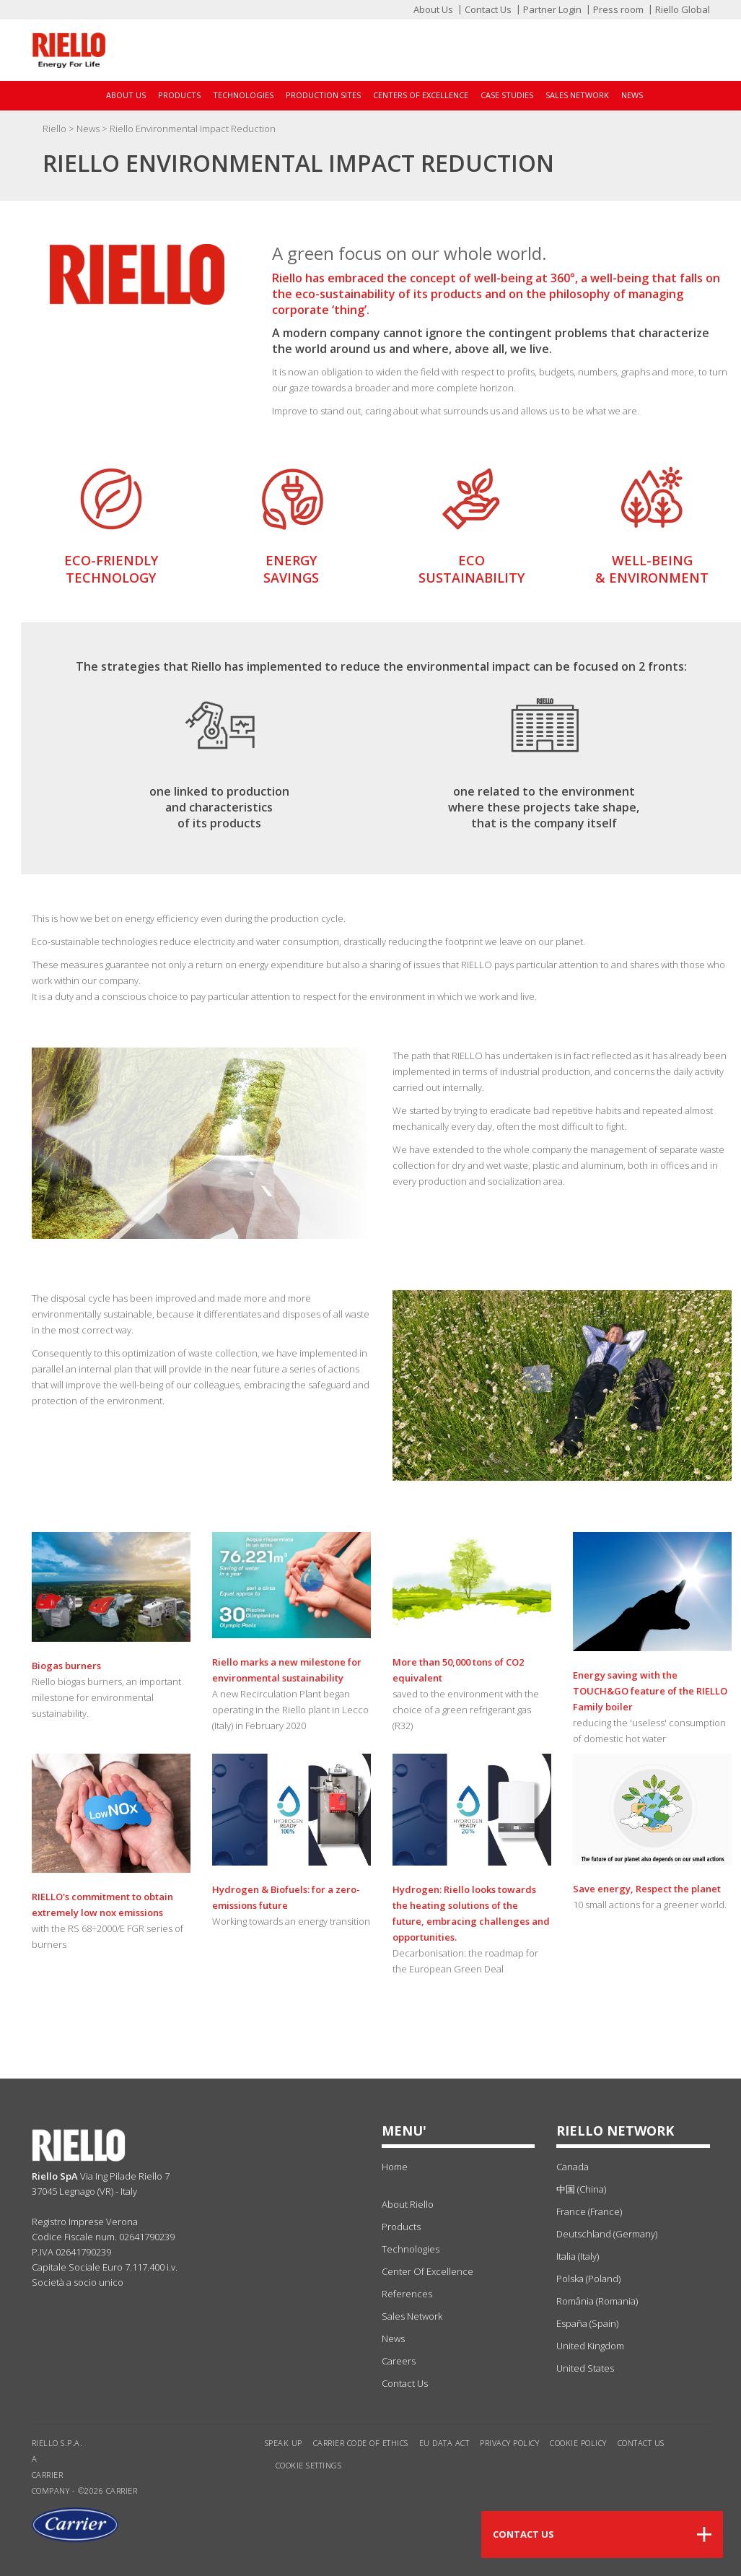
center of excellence (427, 2271)
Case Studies (507, 95)
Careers (399, 2360)
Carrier (47, 2474)
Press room (618, 9)
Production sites (323, 95)
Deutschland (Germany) (606, 2233)
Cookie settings (309, 2465)
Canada (572, 2166)
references (407, 2293)
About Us (433, 9)
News (632, 95)
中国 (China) (581, 2189)
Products (179, 95)
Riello (56, 128)
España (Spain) (587, 2323)
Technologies (243, 95)
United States (585, 2368)
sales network (412, 2316)
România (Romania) (597, 2300)
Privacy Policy (509, 2442)
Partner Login (552, 9)
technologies (410, 2248)
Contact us (641, 2442)
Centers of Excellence (420, 95)
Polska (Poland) (588, 2278)
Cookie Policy (578, 2442)
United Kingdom (590, 2345)
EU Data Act (444, 2442)
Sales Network (577, 95)
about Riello (408, 2204)
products (401, 2226)
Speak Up (283, 2442)
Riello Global (682, 9)
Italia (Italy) (577, 2256)
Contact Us (488, 9)
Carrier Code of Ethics (360, 2442)
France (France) (589, 2211)
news (393, 2338)
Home (395, 2166)
